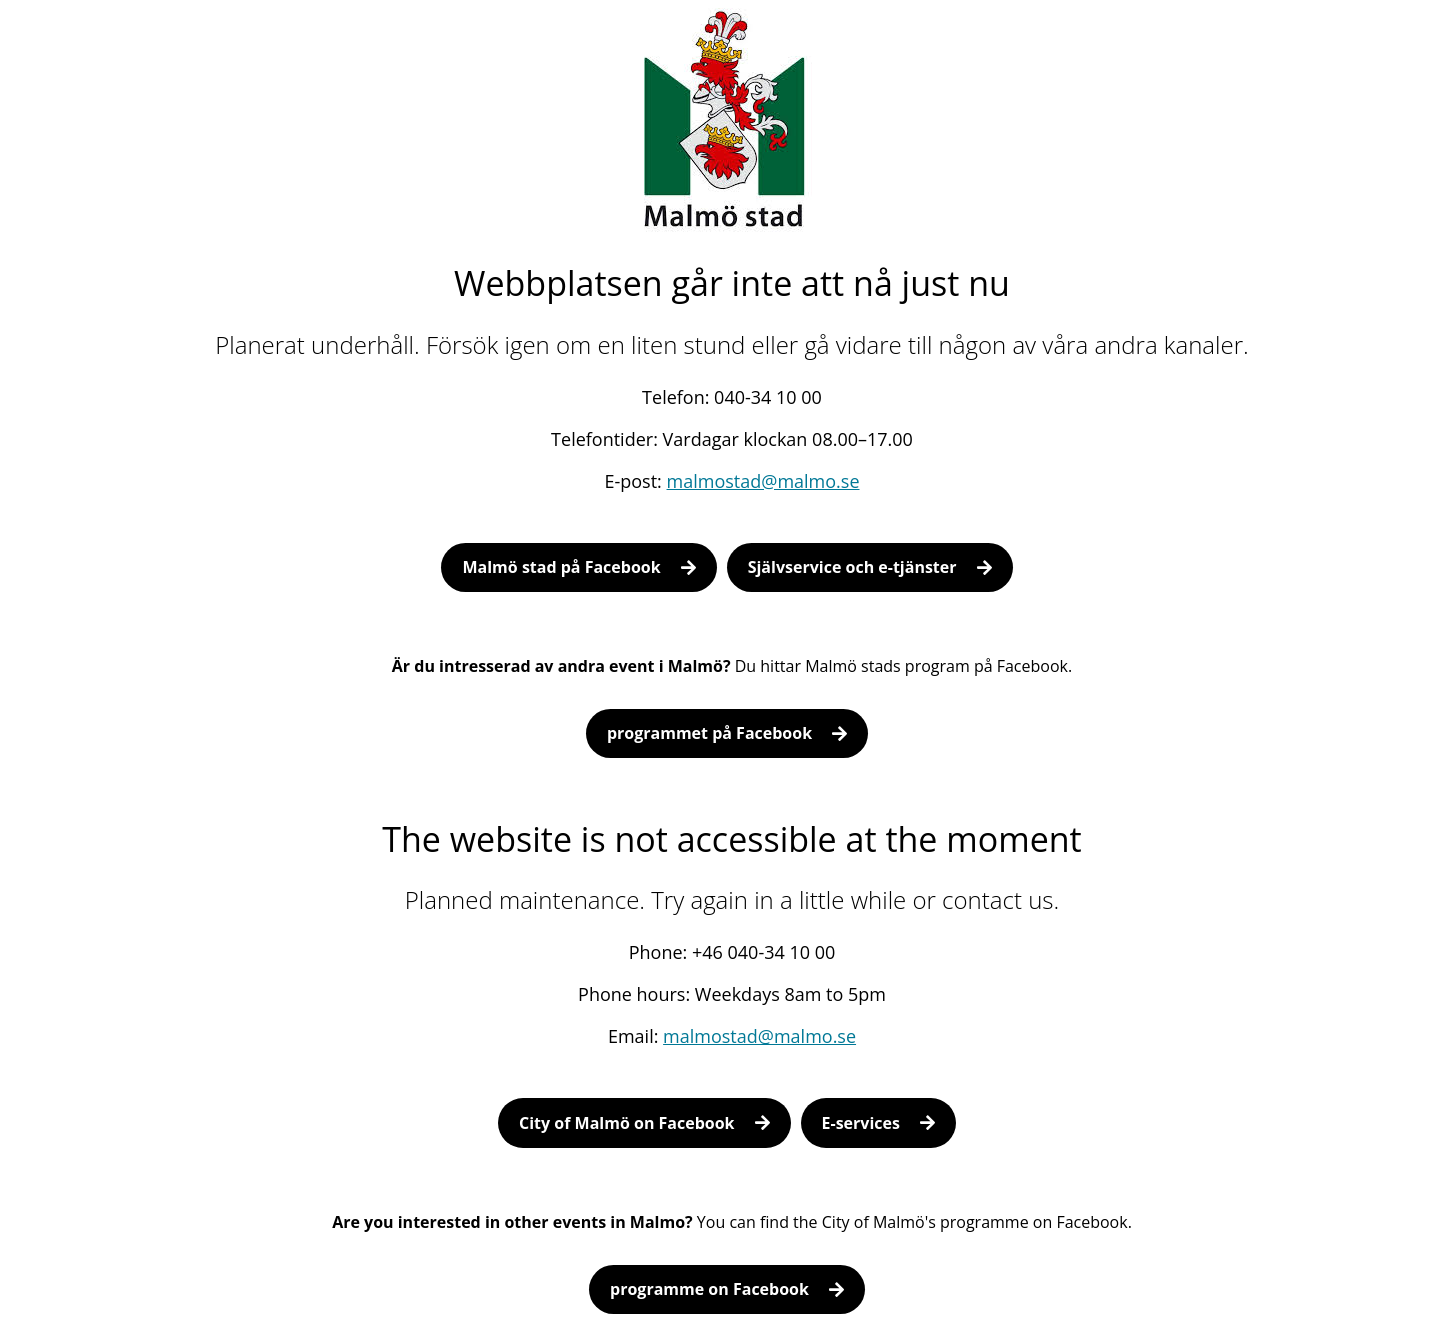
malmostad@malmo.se (763, 481)
